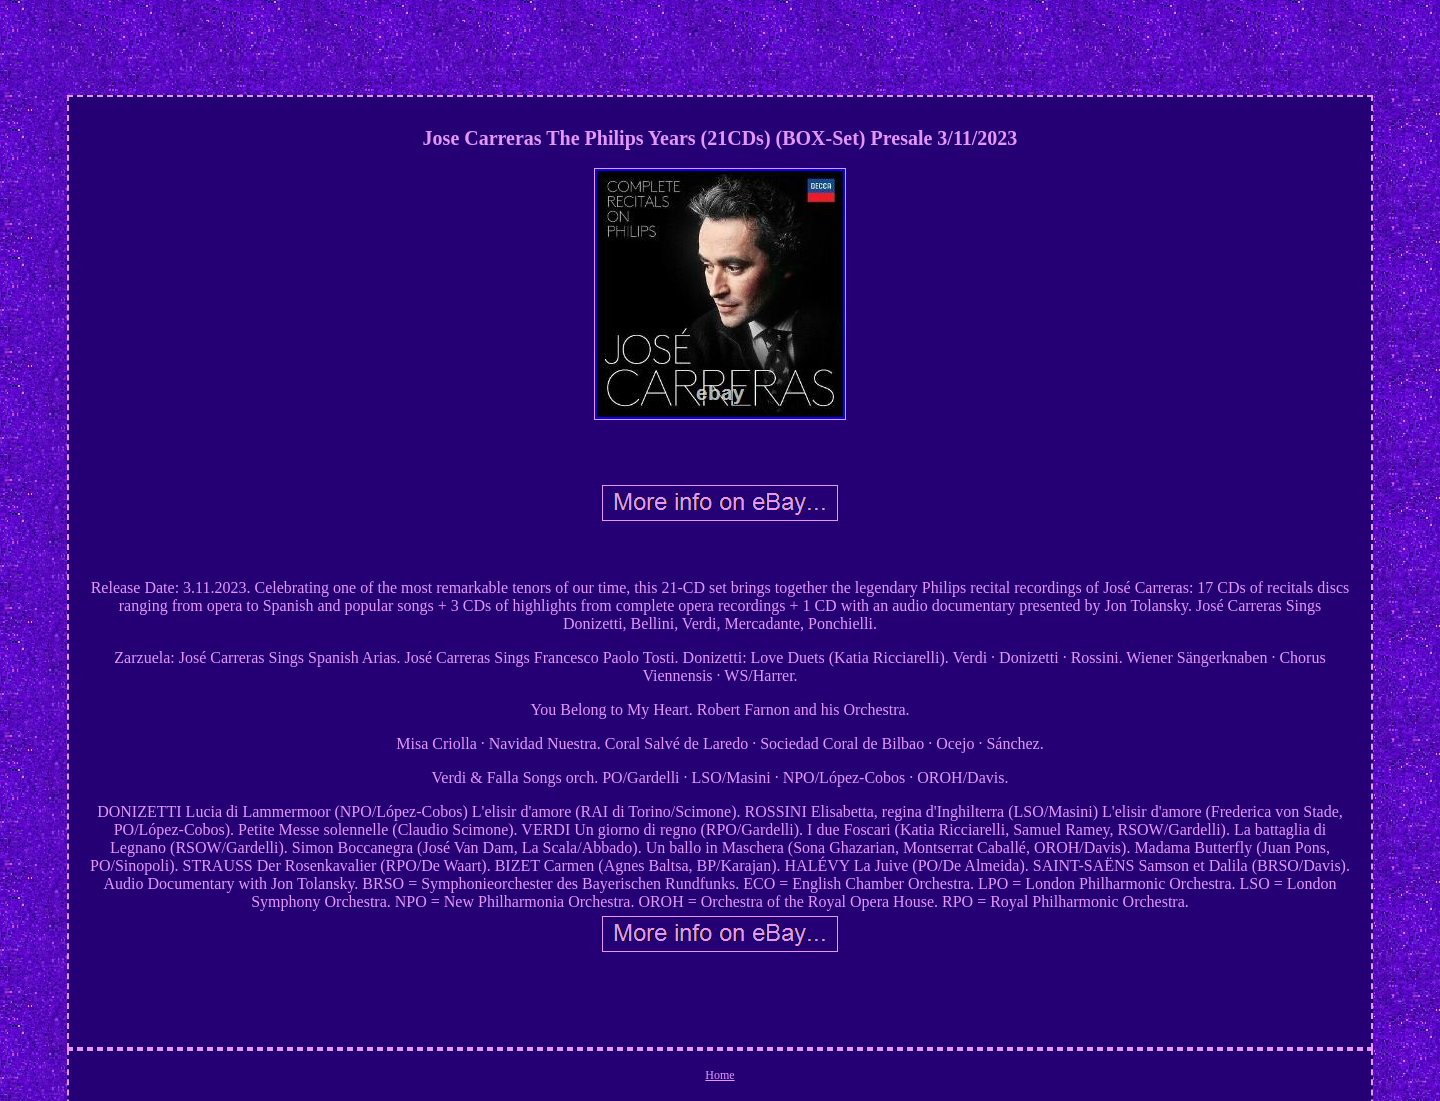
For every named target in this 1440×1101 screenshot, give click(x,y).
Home (719, 1075)
